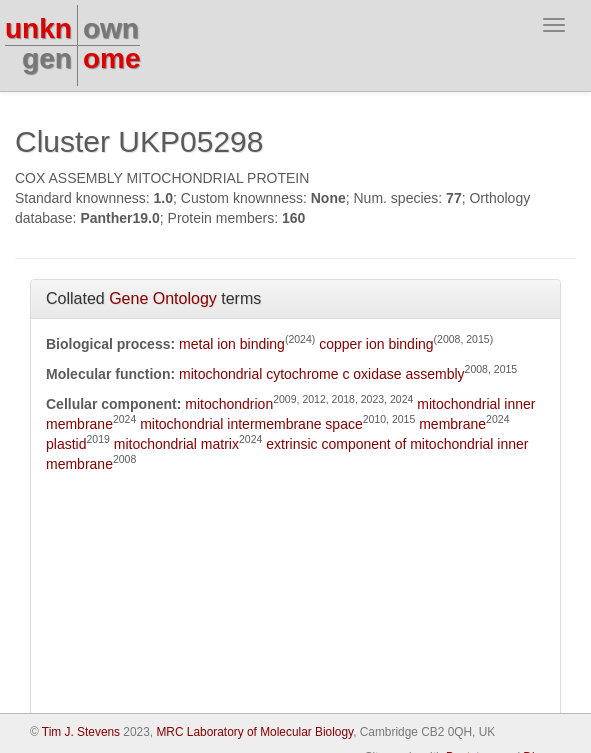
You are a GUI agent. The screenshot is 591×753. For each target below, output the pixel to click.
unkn (38, 28)
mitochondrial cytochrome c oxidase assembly (322, 374)
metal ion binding (232, 344)
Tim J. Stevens (81, 732)
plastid (66, 444)
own (111, 28)
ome (112, 58)
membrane (452, 424)
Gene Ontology (163, 298)
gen (47, 58)
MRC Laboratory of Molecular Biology (254, 732)
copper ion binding (376, 344)
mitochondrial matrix (176, 444)
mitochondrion (229, 404)
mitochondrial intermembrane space (251, 424)
